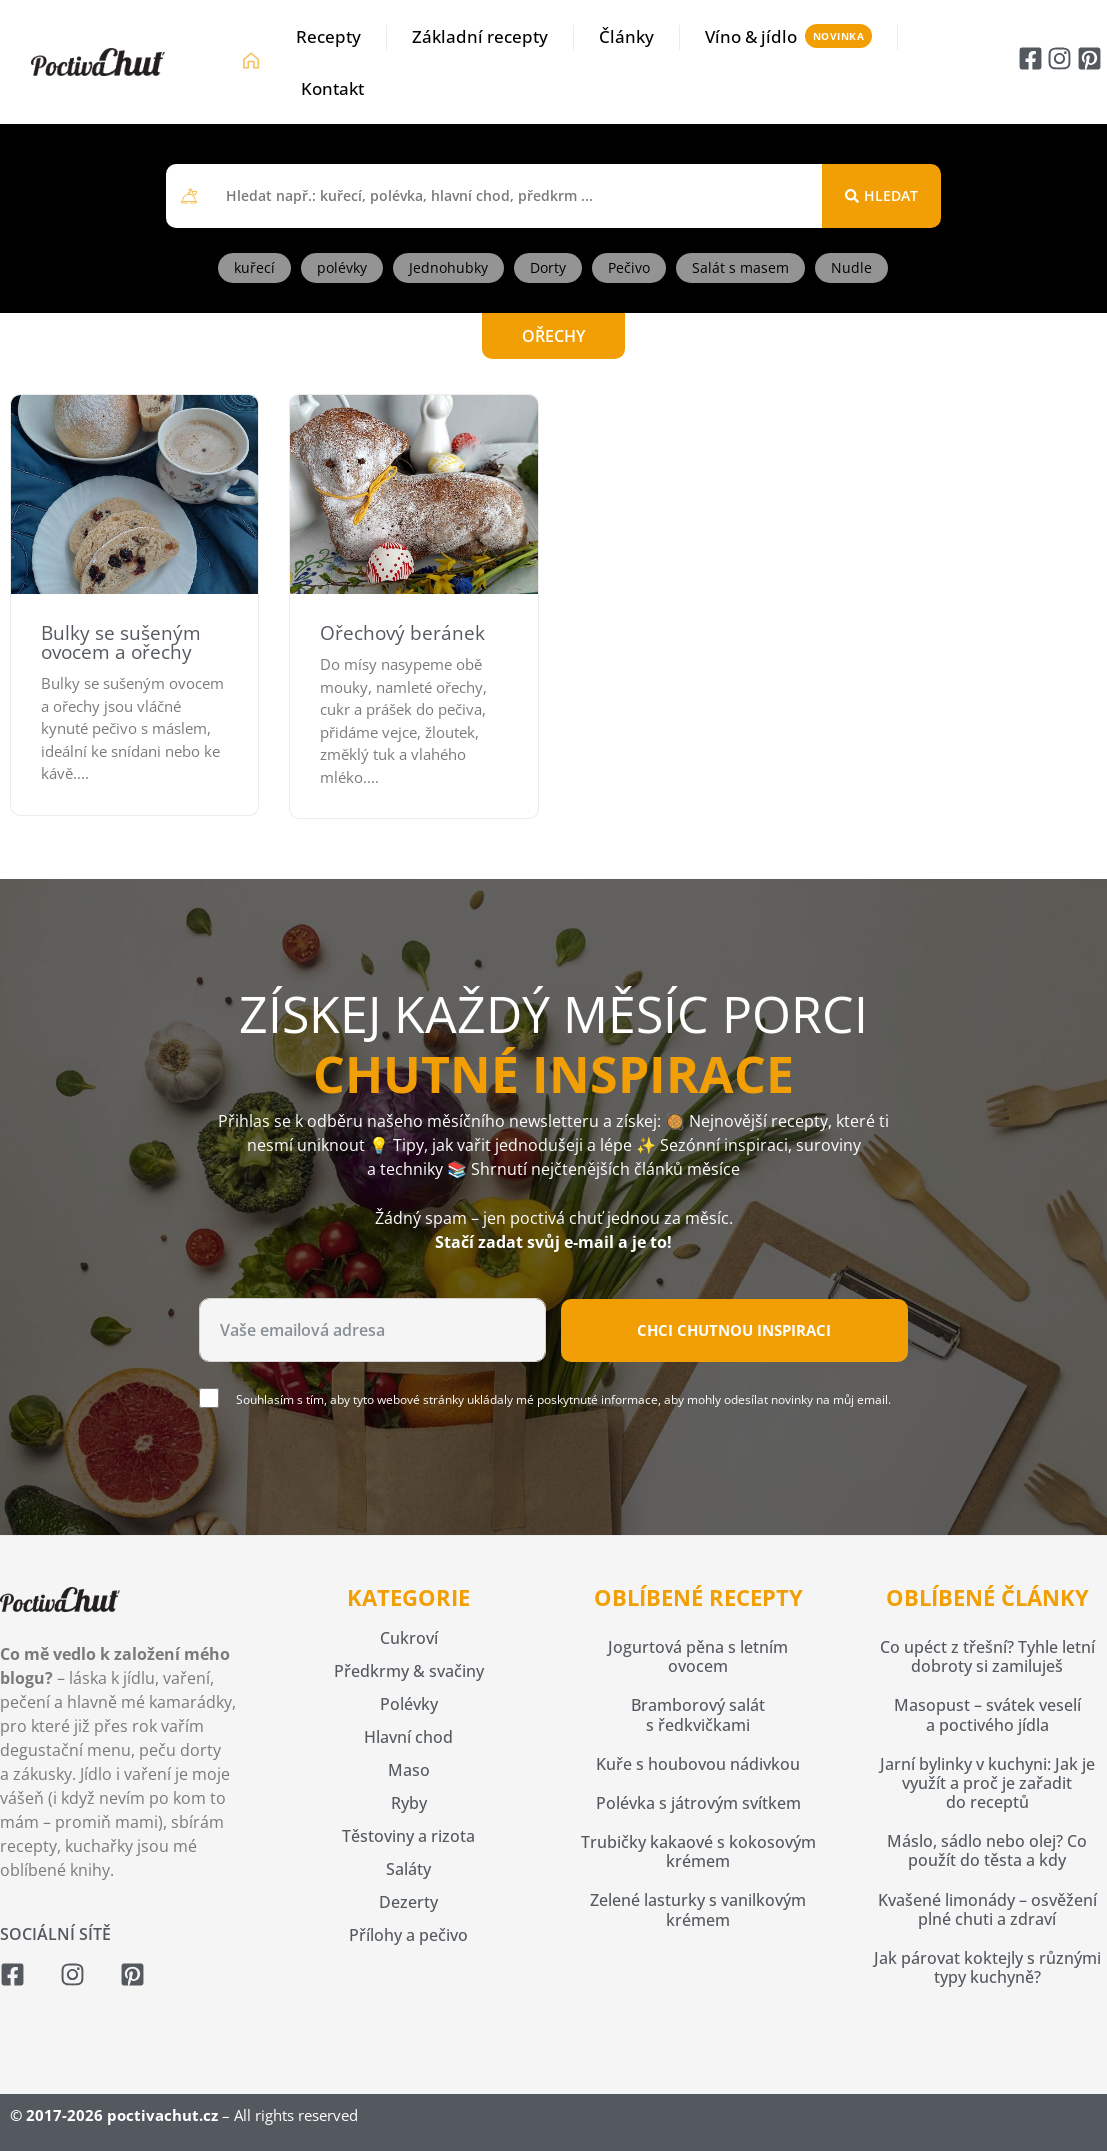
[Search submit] (881, 196)
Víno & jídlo (751, 36)
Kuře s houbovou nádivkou (698, 1764)
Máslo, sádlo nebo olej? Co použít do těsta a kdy (987, 1850)
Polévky (409, 1704)
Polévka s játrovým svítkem (698, 1803)
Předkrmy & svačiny (409, 1671)
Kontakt (332, 88)
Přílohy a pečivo (408, 1935)
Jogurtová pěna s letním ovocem (698, 1656)
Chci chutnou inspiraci (734, 1330)
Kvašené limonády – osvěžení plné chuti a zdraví (987, 1909)
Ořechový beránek (402, 633)
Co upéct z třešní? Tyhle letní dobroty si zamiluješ (987, 1656)
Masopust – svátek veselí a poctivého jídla (987, 1714)
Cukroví (409, 1638)
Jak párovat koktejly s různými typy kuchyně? (987, 1967)
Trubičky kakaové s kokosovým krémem (698, 1851)
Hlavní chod (408, 1737)
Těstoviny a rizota (408, 1836)
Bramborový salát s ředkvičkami (698, 1714)
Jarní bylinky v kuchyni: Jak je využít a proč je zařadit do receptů (987, 1783)
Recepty (328, 36)
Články (626, 36)
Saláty (408, 1869)
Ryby (409, 1803)
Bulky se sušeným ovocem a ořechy (121, 642)
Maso (409, 1770)
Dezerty (408, 1902)
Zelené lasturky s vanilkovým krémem (698, 1909)
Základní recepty (480, 36)
